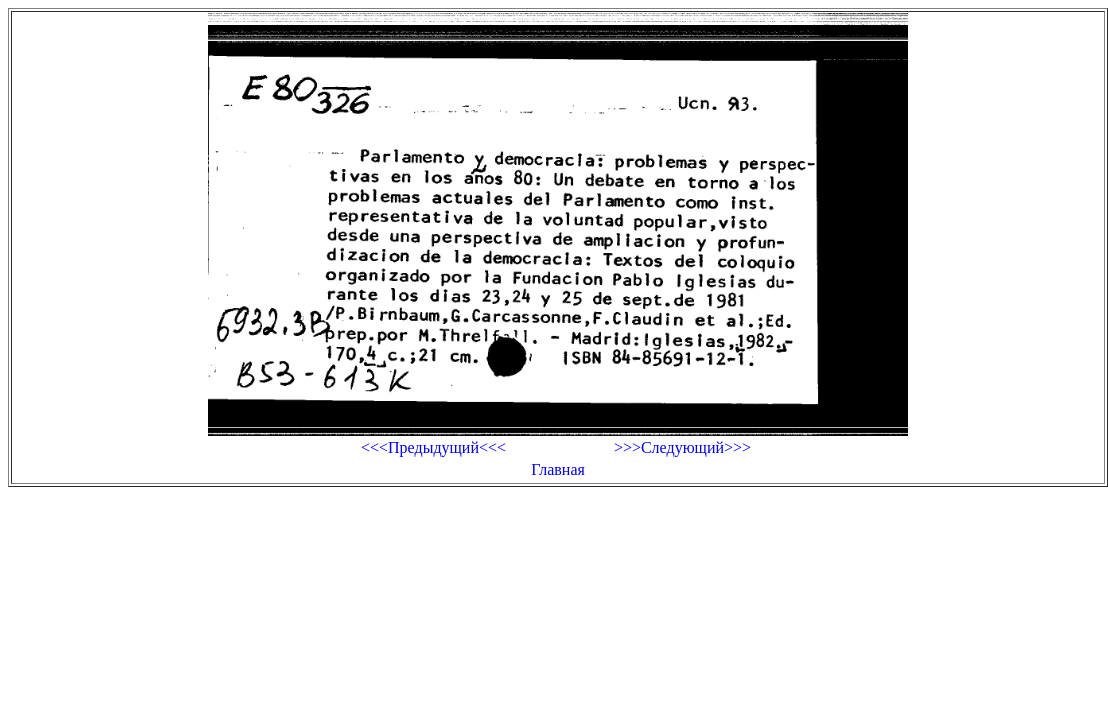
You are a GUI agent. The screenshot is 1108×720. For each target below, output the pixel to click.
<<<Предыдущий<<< (433, 447)
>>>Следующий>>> (682, 447)
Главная (558, 469)
